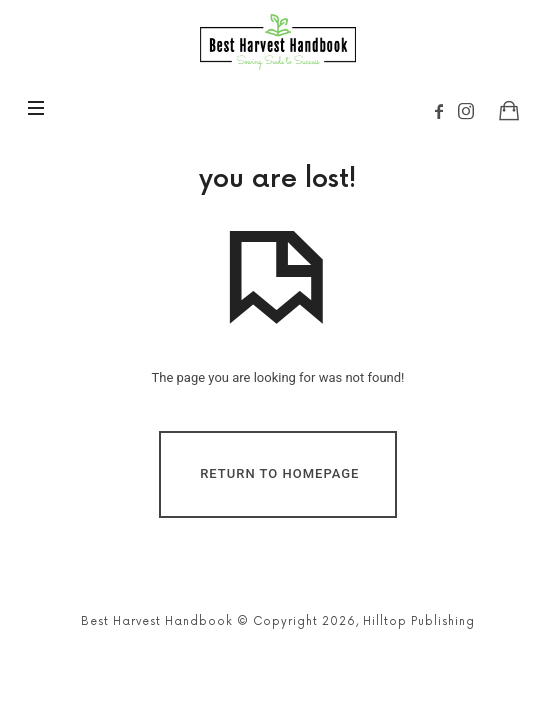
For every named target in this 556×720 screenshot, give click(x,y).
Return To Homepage (279, 473)
